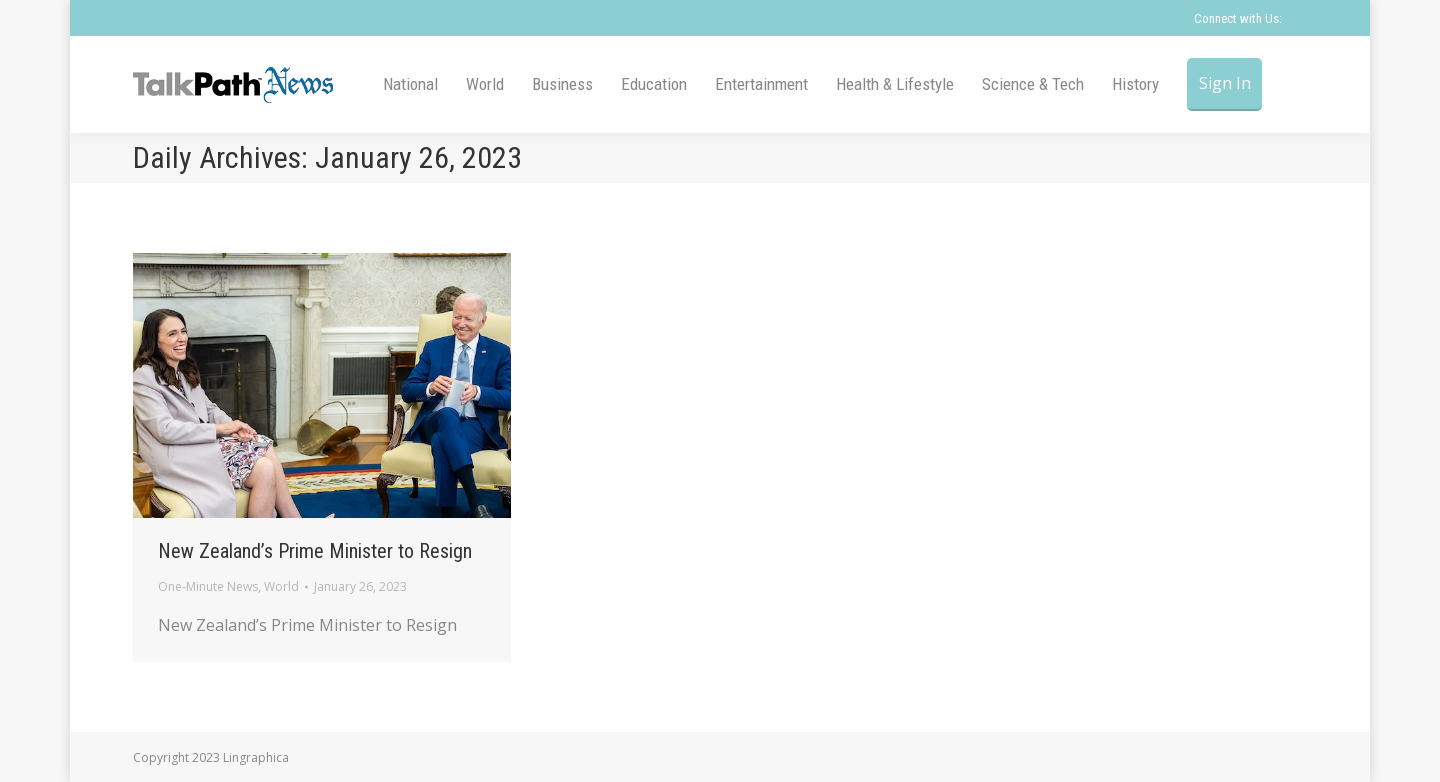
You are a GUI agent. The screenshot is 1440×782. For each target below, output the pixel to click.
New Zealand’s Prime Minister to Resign (315, 551)
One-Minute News (208, 586)
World (281, 586)
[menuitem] (410, 84)
